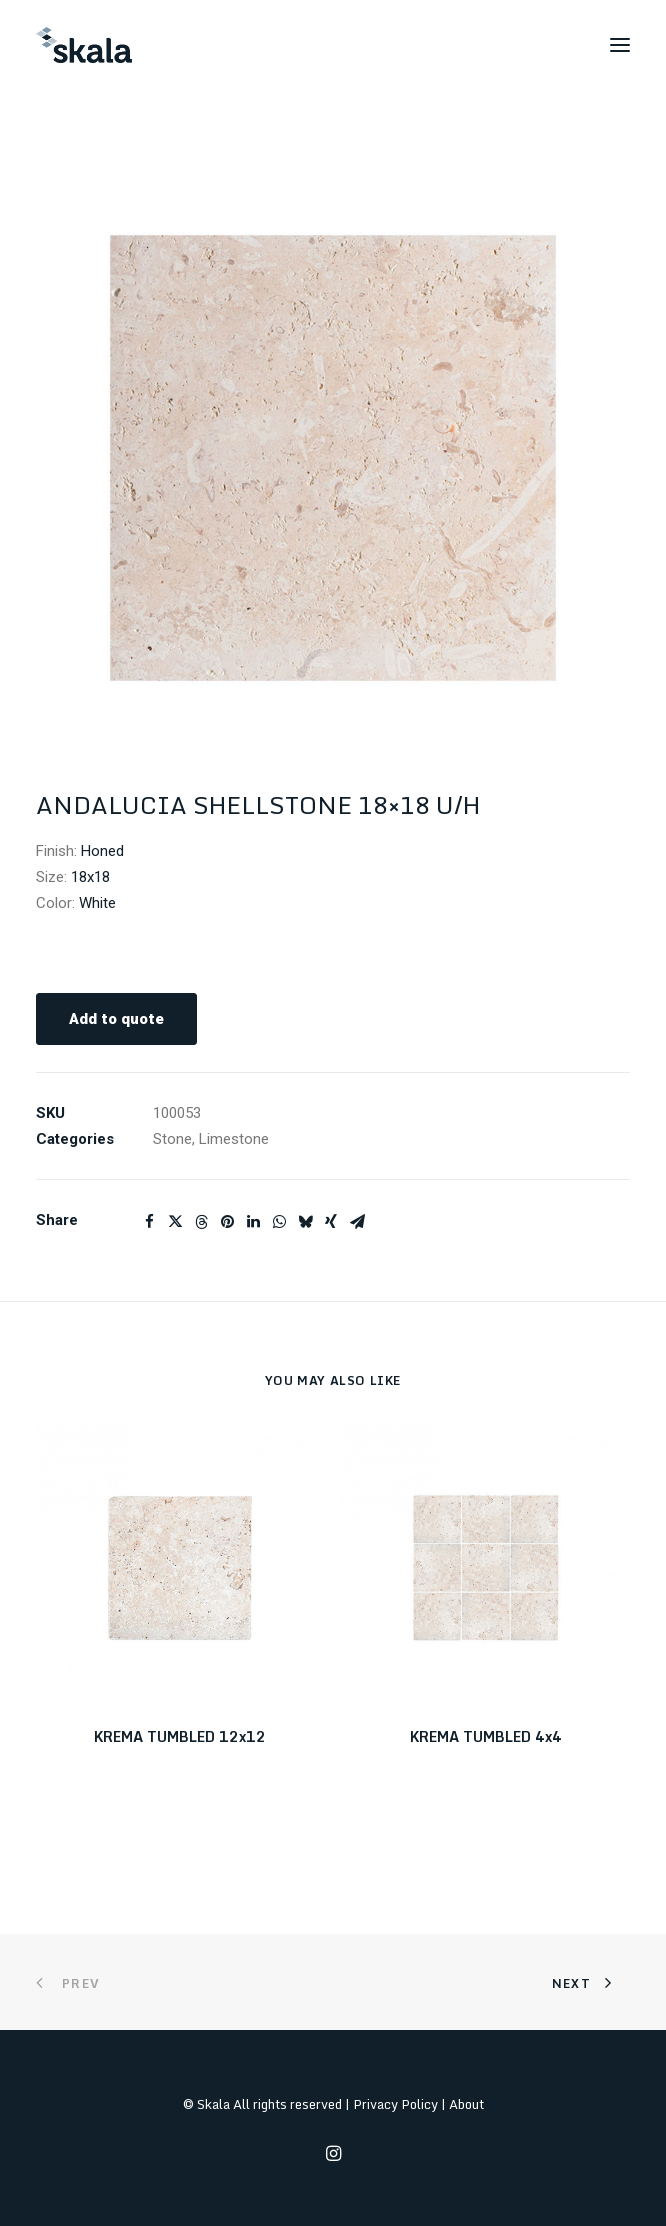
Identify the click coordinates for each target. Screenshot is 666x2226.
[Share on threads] (201, 1222)
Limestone (234, 1139)
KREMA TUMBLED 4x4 (486, 1736)
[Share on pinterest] (227, 1222)
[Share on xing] (331, 1222)
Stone (172, 1139)
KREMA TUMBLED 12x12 (180, 1736)
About (466, 2104)
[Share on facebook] (149, 1222)
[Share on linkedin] (253, 1222)
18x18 (90, 877)
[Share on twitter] (175, 1222)
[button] (620, 45)
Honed (102, 851)
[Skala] (84, 45)
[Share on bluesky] (305, 1222)
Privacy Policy (395, 2104)
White (97, 903)
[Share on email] (357, 1222)
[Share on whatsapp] (279, 1222)
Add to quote (116, 1019)
